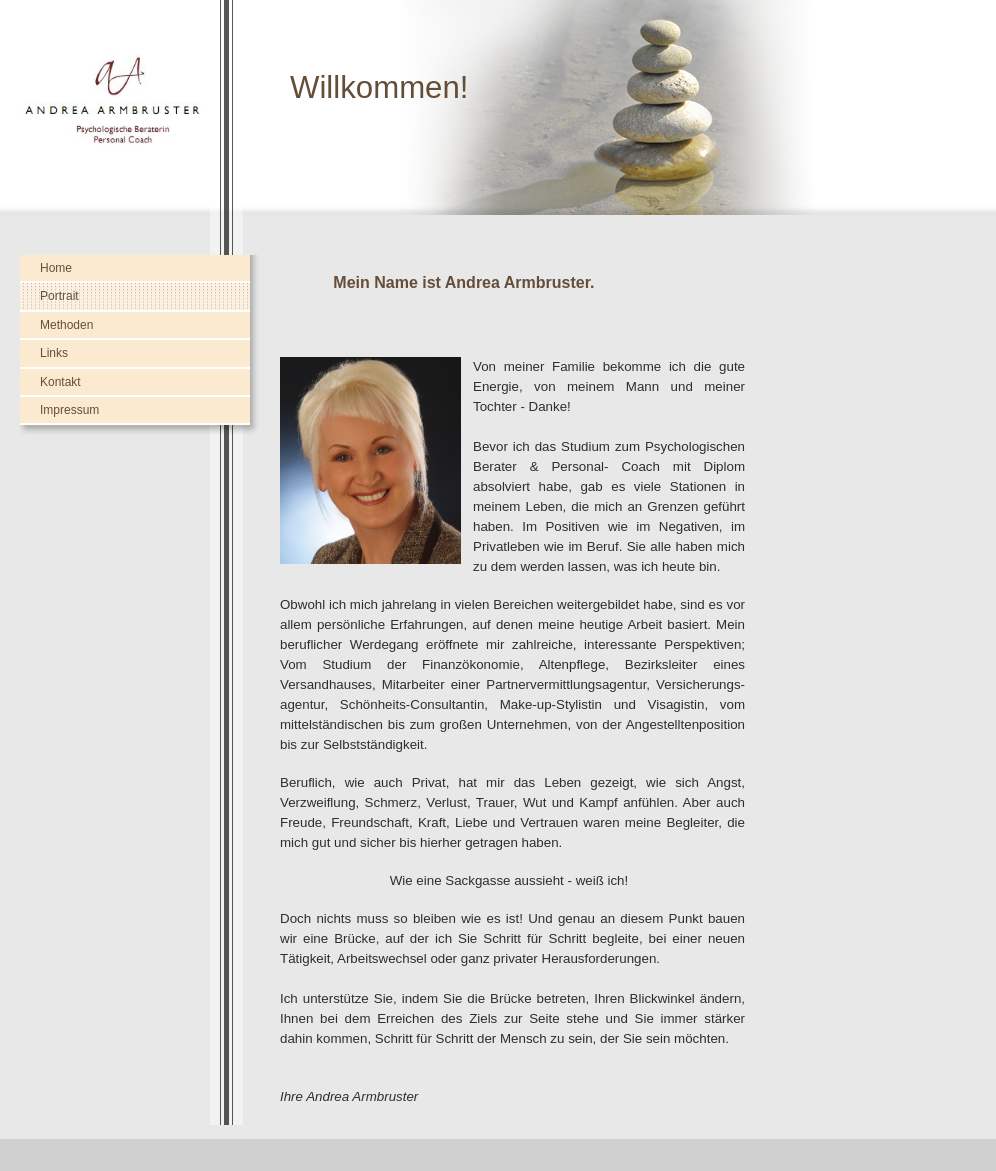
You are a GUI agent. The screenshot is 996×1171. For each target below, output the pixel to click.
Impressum (69, 410)
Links (54, 353)
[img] (498, 107)
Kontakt (60, 382)
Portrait (59, 296)
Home (56, 268)
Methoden (66, 325)
